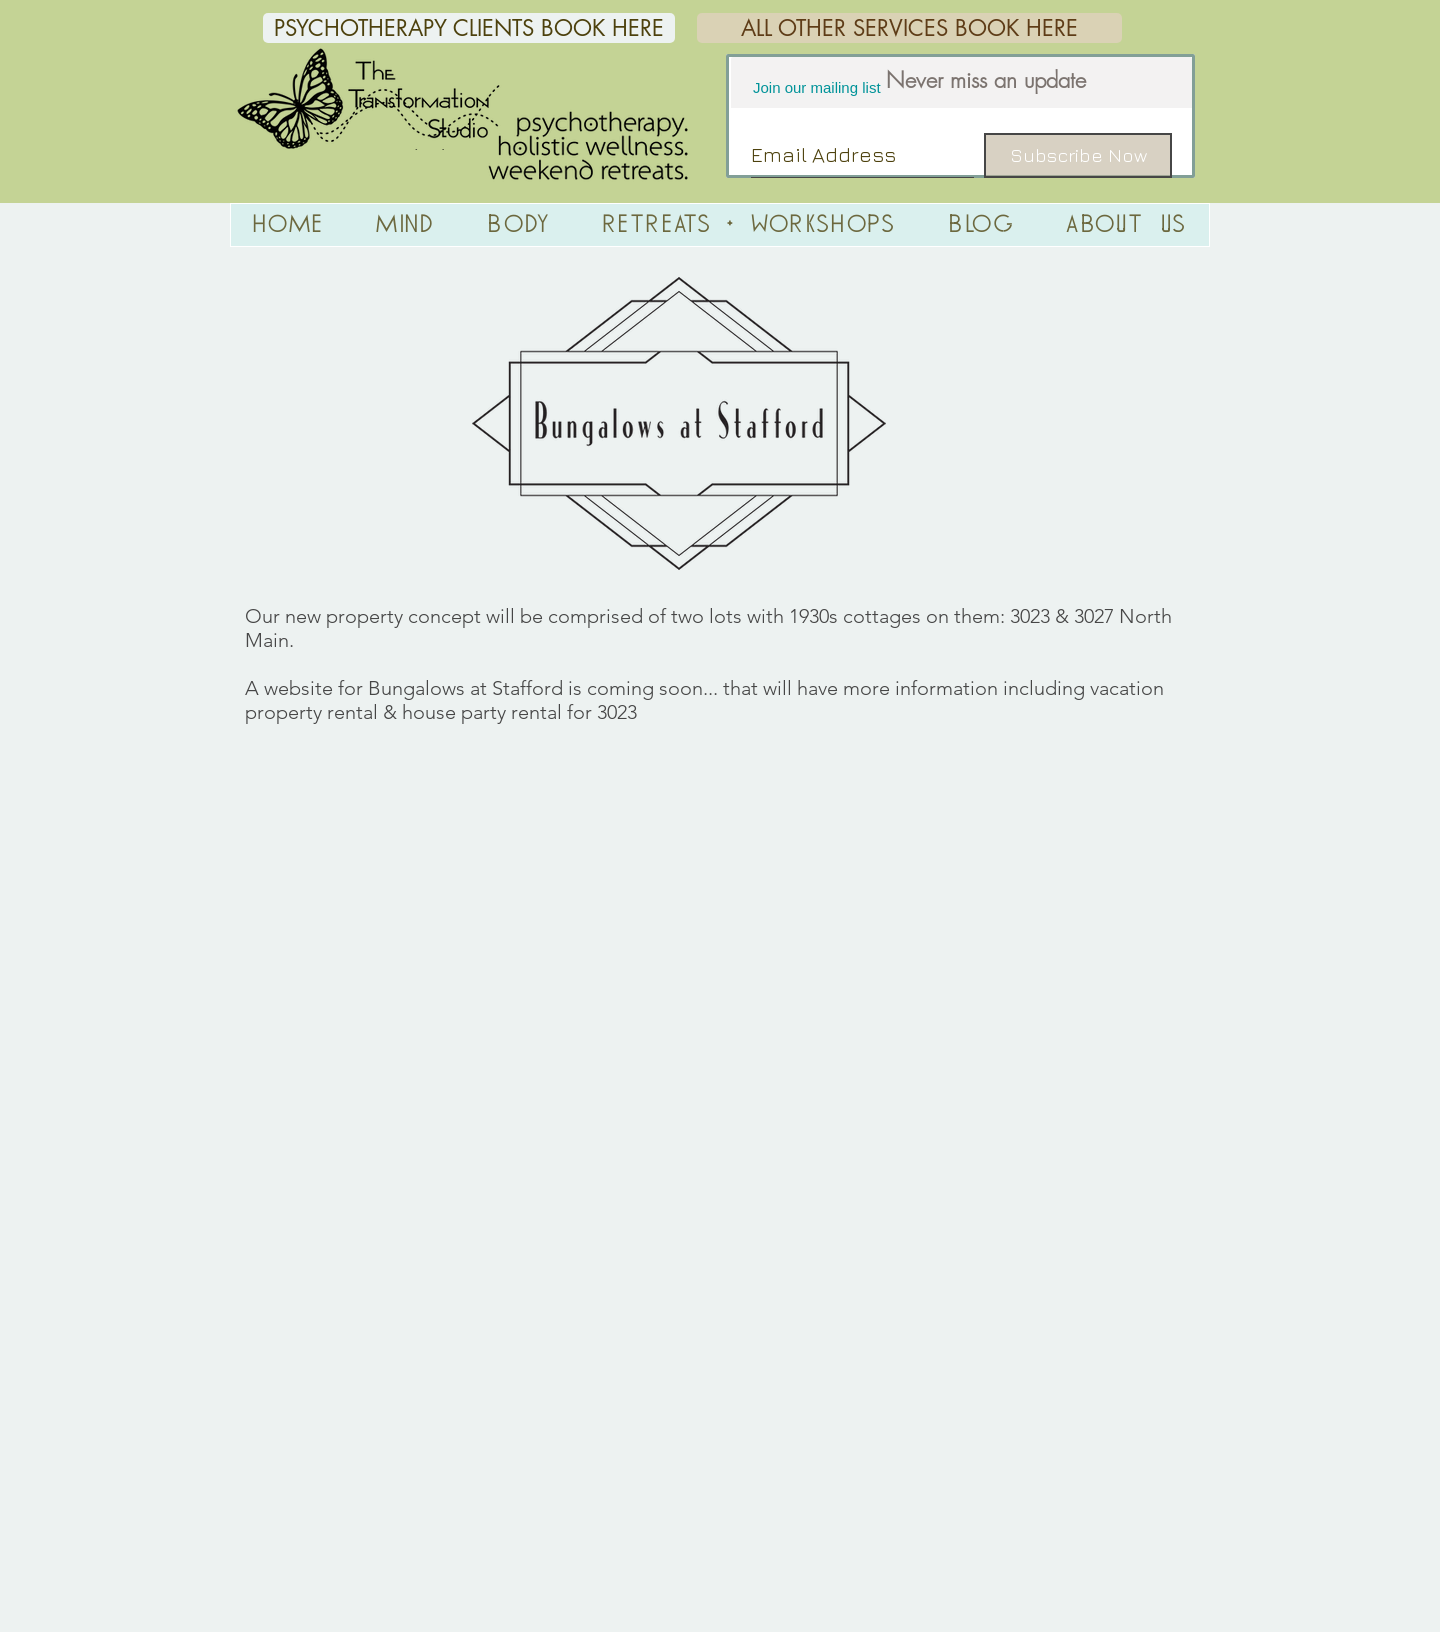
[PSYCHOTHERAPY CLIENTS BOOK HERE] (469, 28)
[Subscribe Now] (1078, 155)
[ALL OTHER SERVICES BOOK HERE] (909, 28)
